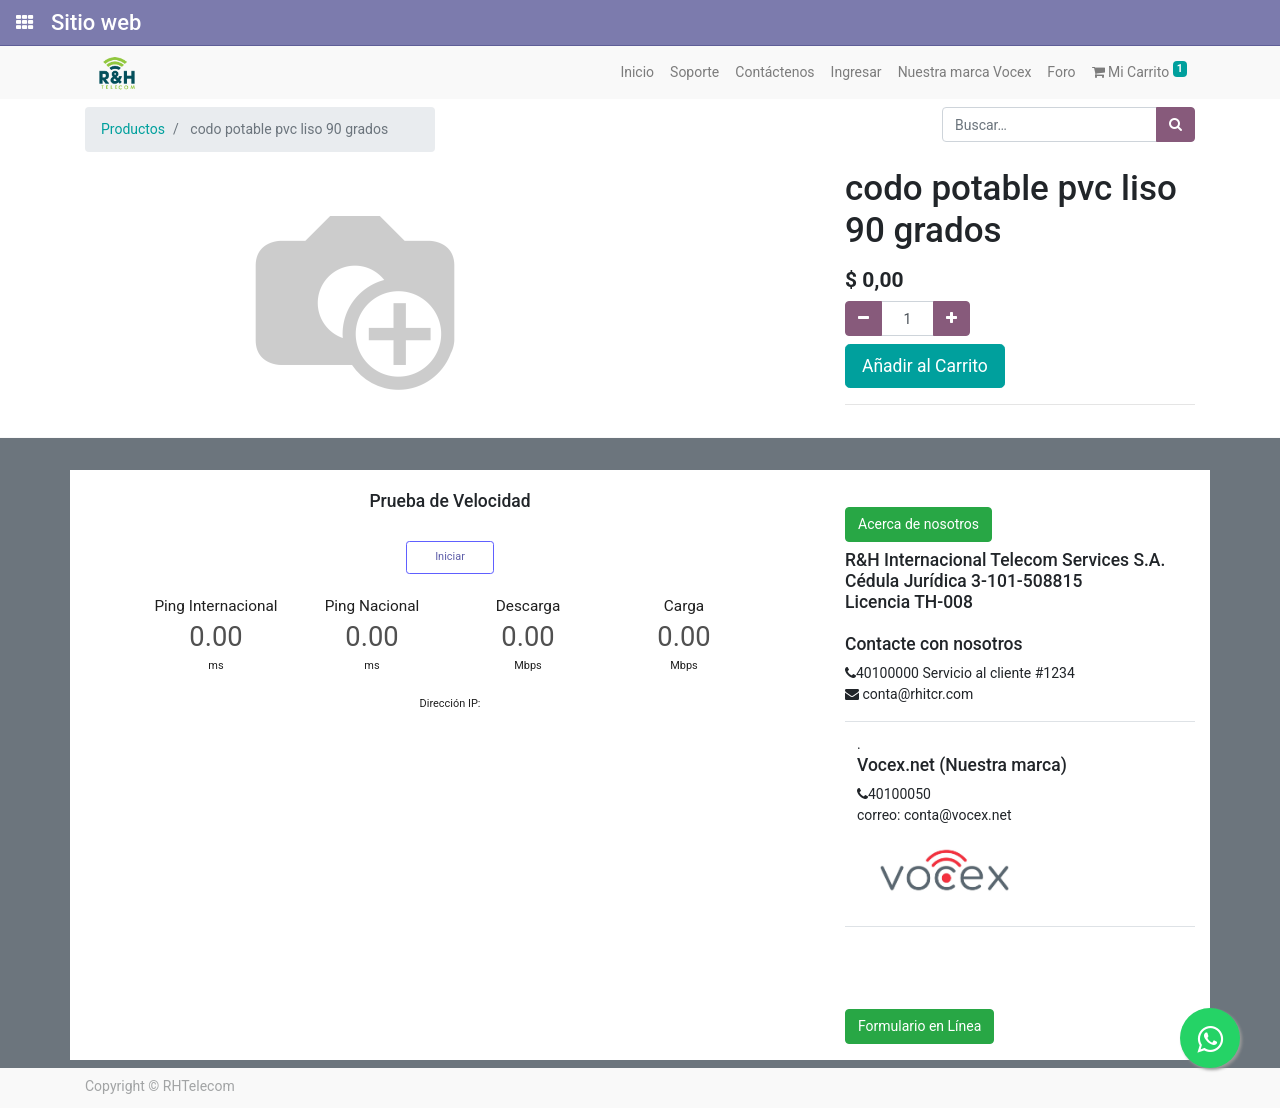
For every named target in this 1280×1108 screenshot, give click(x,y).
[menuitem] (637, 72)
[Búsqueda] (1175, 124)
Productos (133, 129)
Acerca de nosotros (918, 524)
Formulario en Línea (919, 1026)
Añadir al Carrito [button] (925, 366)
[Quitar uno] (863, 318)
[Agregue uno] (951, 318)
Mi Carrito (1140, 70)
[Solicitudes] (23, 23)
